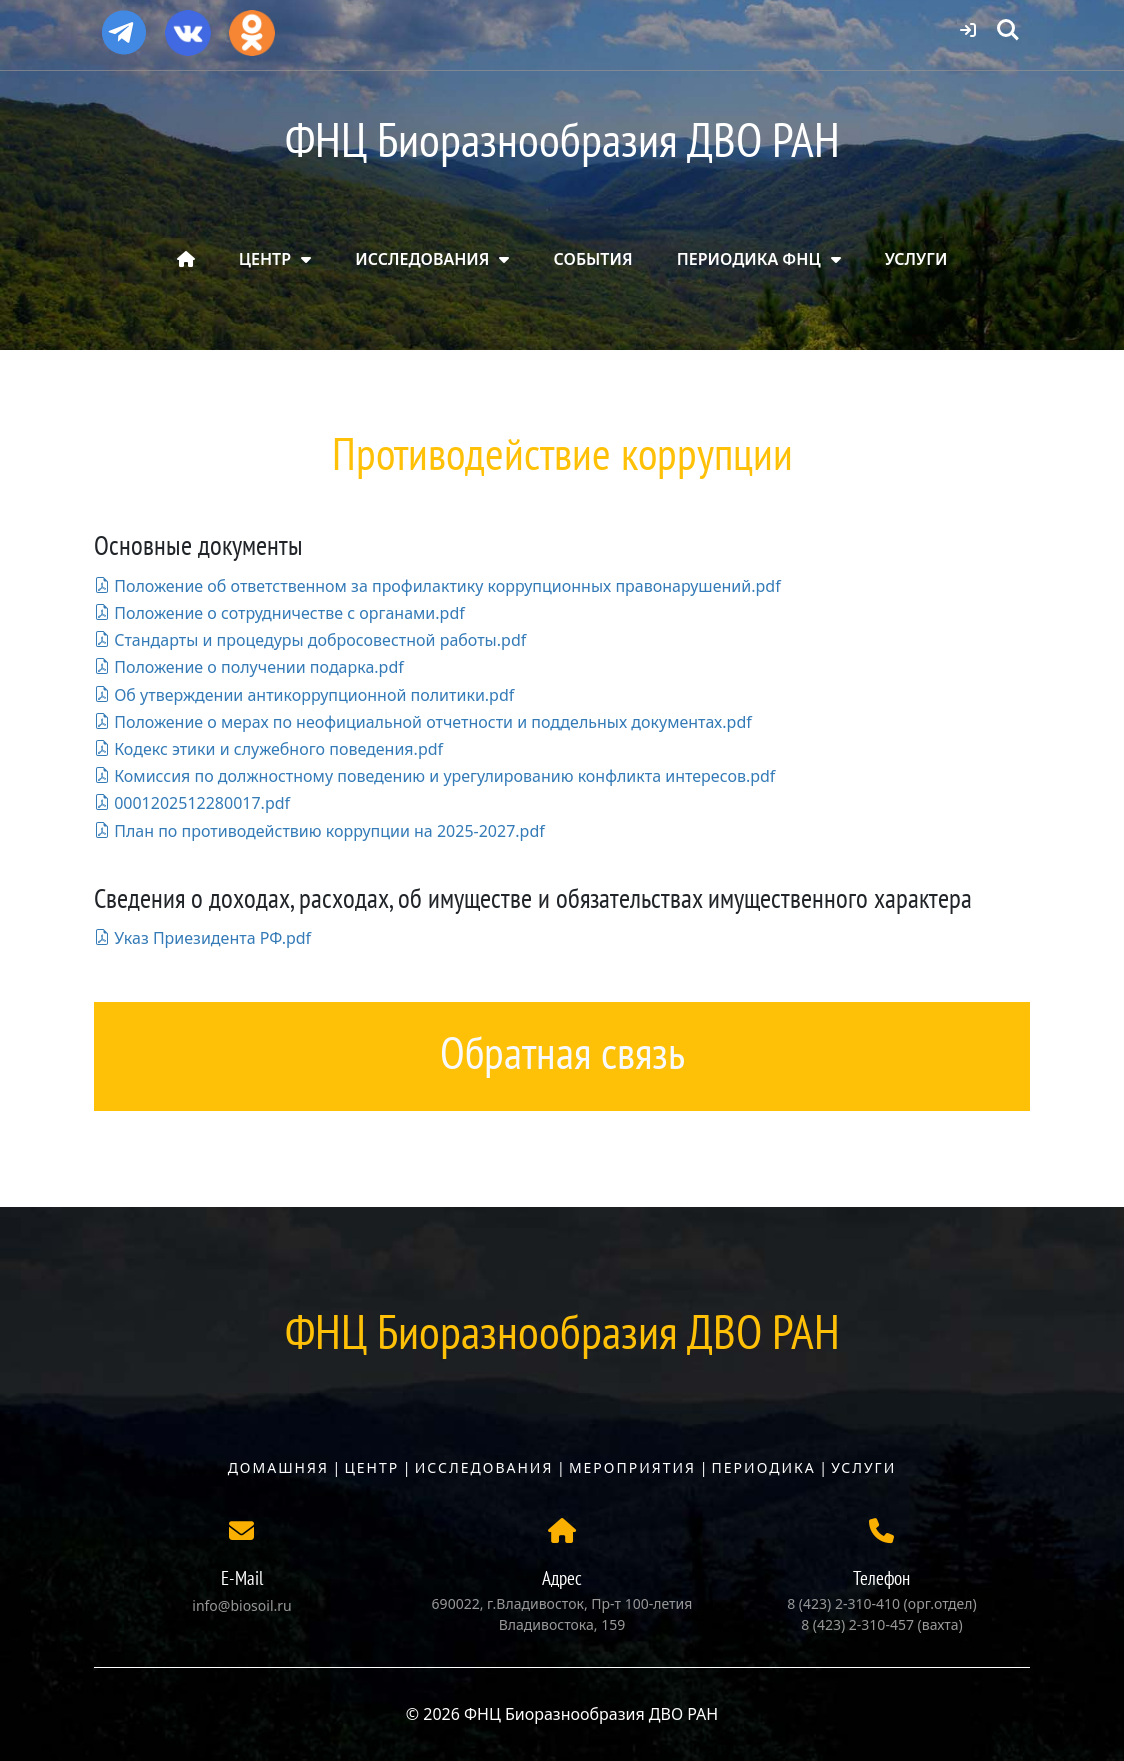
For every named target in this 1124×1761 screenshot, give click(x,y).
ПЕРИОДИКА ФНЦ (749, 259)
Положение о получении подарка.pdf (249, 667)
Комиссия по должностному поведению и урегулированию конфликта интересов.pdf (434, 776)
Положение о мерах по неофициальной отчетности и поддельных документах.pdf (423, 722)
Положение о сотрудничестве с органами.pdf (279, 613)
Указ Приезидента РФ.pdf (202, 938)
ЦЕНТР (265, 259)
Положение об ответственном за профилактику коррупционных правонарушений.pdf (437, 586)
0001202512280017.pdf (192, 803)
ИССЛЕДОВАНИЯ (422, 259)
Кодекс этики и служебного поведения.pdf (268, 749)
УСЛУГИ (916, 259)
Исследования (484, 1467)
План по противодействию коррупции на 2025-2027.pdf (319, 831)
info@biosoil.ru (241, 1605)
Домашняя (278, 1467)
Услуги (863, 1467)
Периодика (764, 1467)
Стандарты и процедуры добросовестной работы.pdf (310, 640)
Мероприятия (632, 1467)
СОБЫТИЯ (593, 259)
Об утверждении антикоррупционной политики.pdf (304, 695)
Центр (371, 1467)
